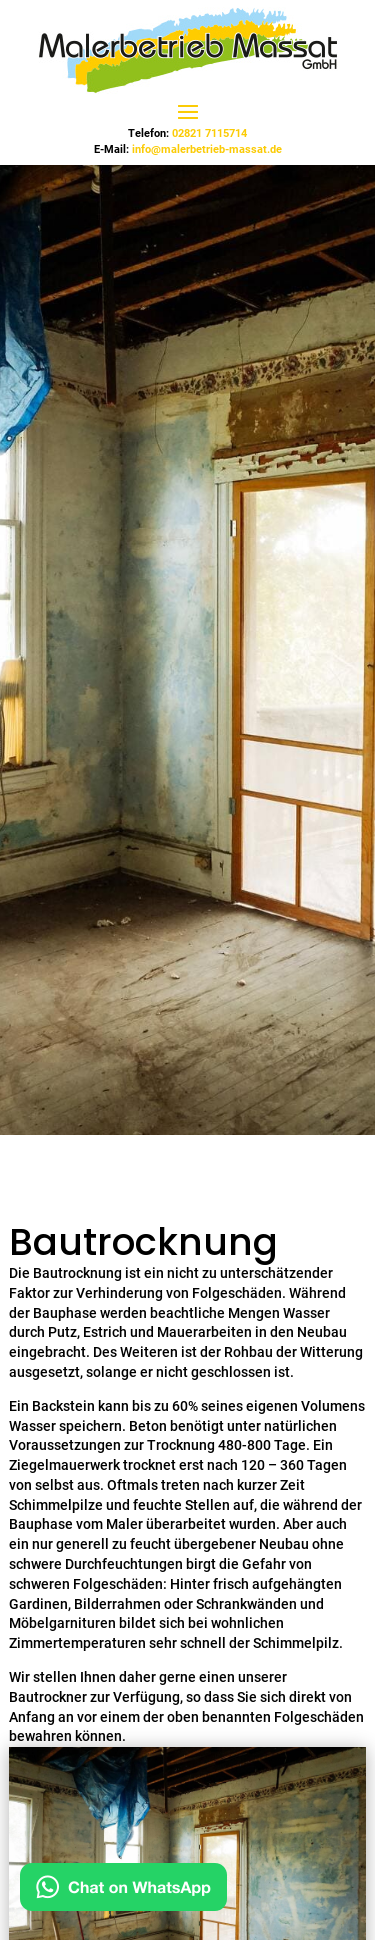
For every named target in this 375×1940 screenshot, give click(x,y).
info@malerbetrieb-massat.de (207, 149)
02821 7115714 (209, 133)
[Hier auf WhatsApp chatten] (123, 1891)
